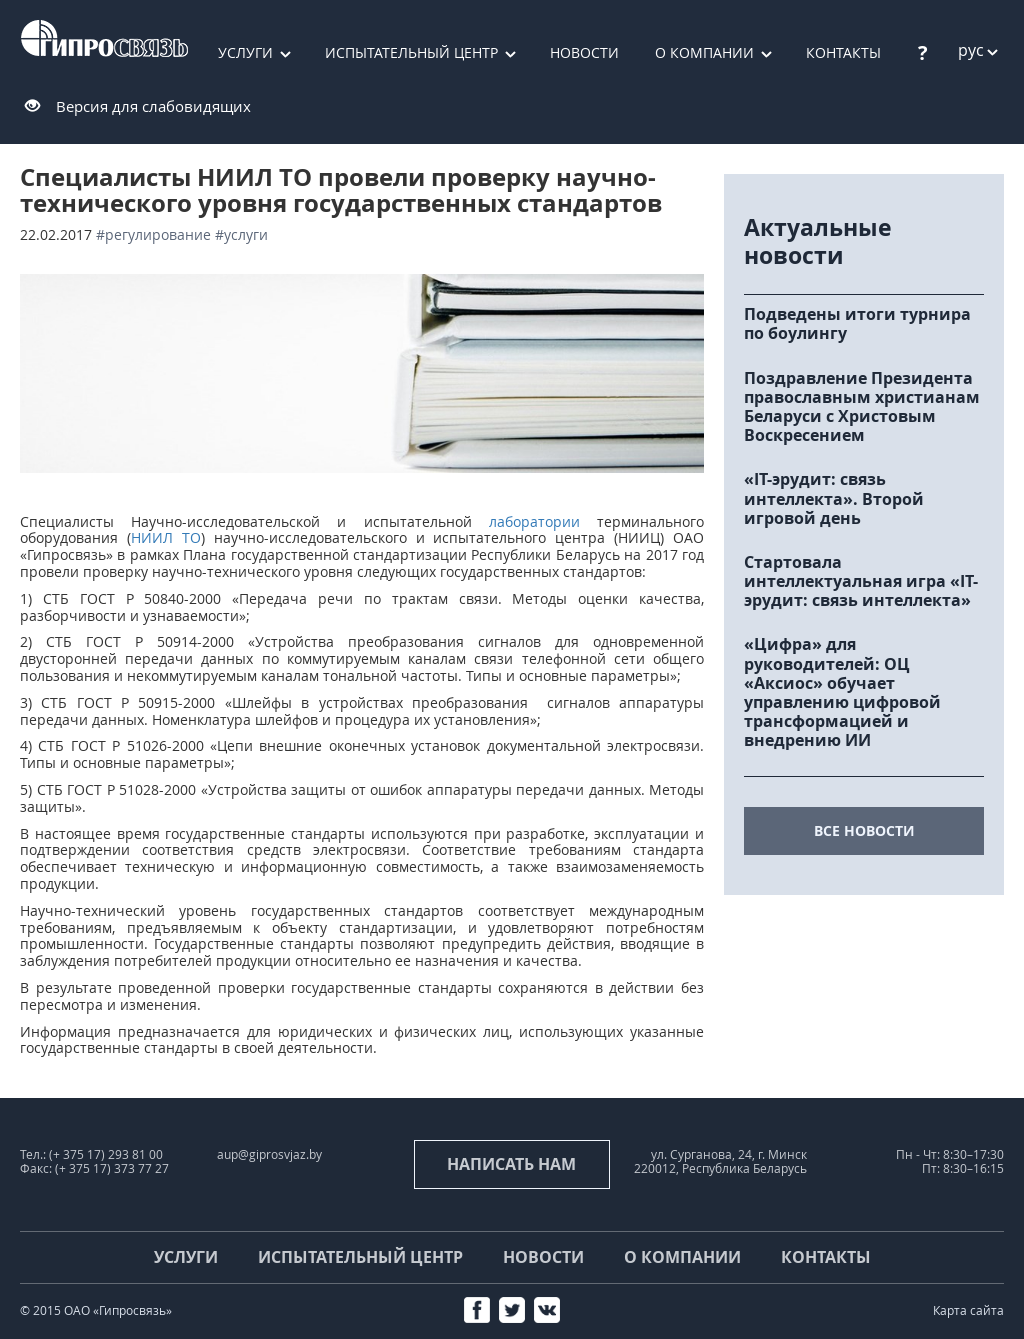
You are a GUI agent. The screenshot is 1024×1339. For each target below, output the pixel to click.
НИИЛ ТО (166, 537)
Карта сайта (968, 1310)
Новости (584, 52)
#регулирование (153, 234)
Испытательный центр (411, 52)
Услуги (245, 52)
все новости (864, 830)
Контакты (826, 1257)
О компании (704, 52)
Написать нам (511, 1164)
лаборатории (534, 521)
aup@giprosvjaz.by (269, 1154)
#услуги (241, 234)
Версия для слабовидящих (153, 106)
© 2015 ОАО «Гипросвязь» (96, 1310)
